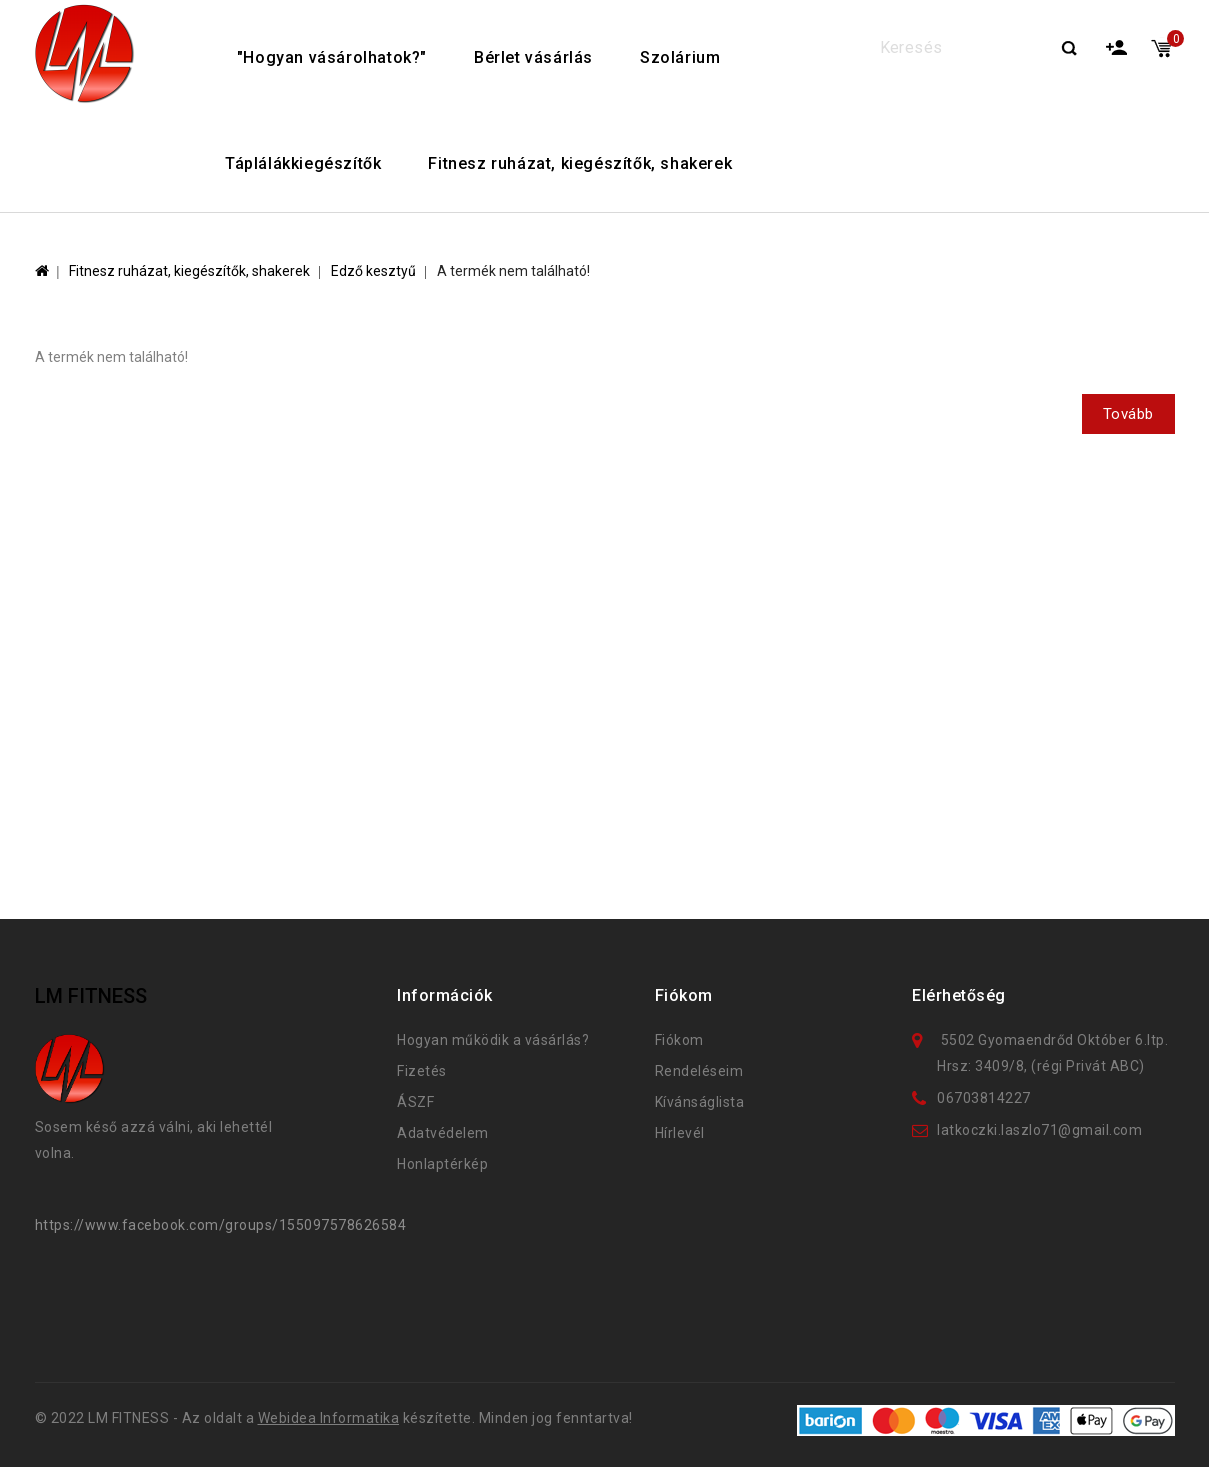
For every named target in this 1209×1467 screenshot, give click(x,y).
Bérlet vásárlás (533, 57)
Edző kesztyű (373, 271)
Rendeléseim (699, 1071)
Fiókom (679, 1040)
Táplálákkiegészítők (303, 163)
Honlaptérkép (442, 1164)
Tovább (1128, 414)
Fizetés (422, 1071)
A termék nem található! (513, 271)
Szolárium (680, 57)
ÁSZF (415, 1102)
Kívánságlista (700, 1102)
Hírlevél (680, 1133)
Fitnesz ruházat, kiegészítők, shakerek (580, 163)
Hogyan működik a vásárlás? (493, 1040)
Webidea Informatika (329, 1418)
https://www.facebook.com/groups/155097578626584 (221, 1225)
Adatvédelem (443, 1133)
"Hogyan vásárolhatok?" (332, 57)
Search (1069, 50)
